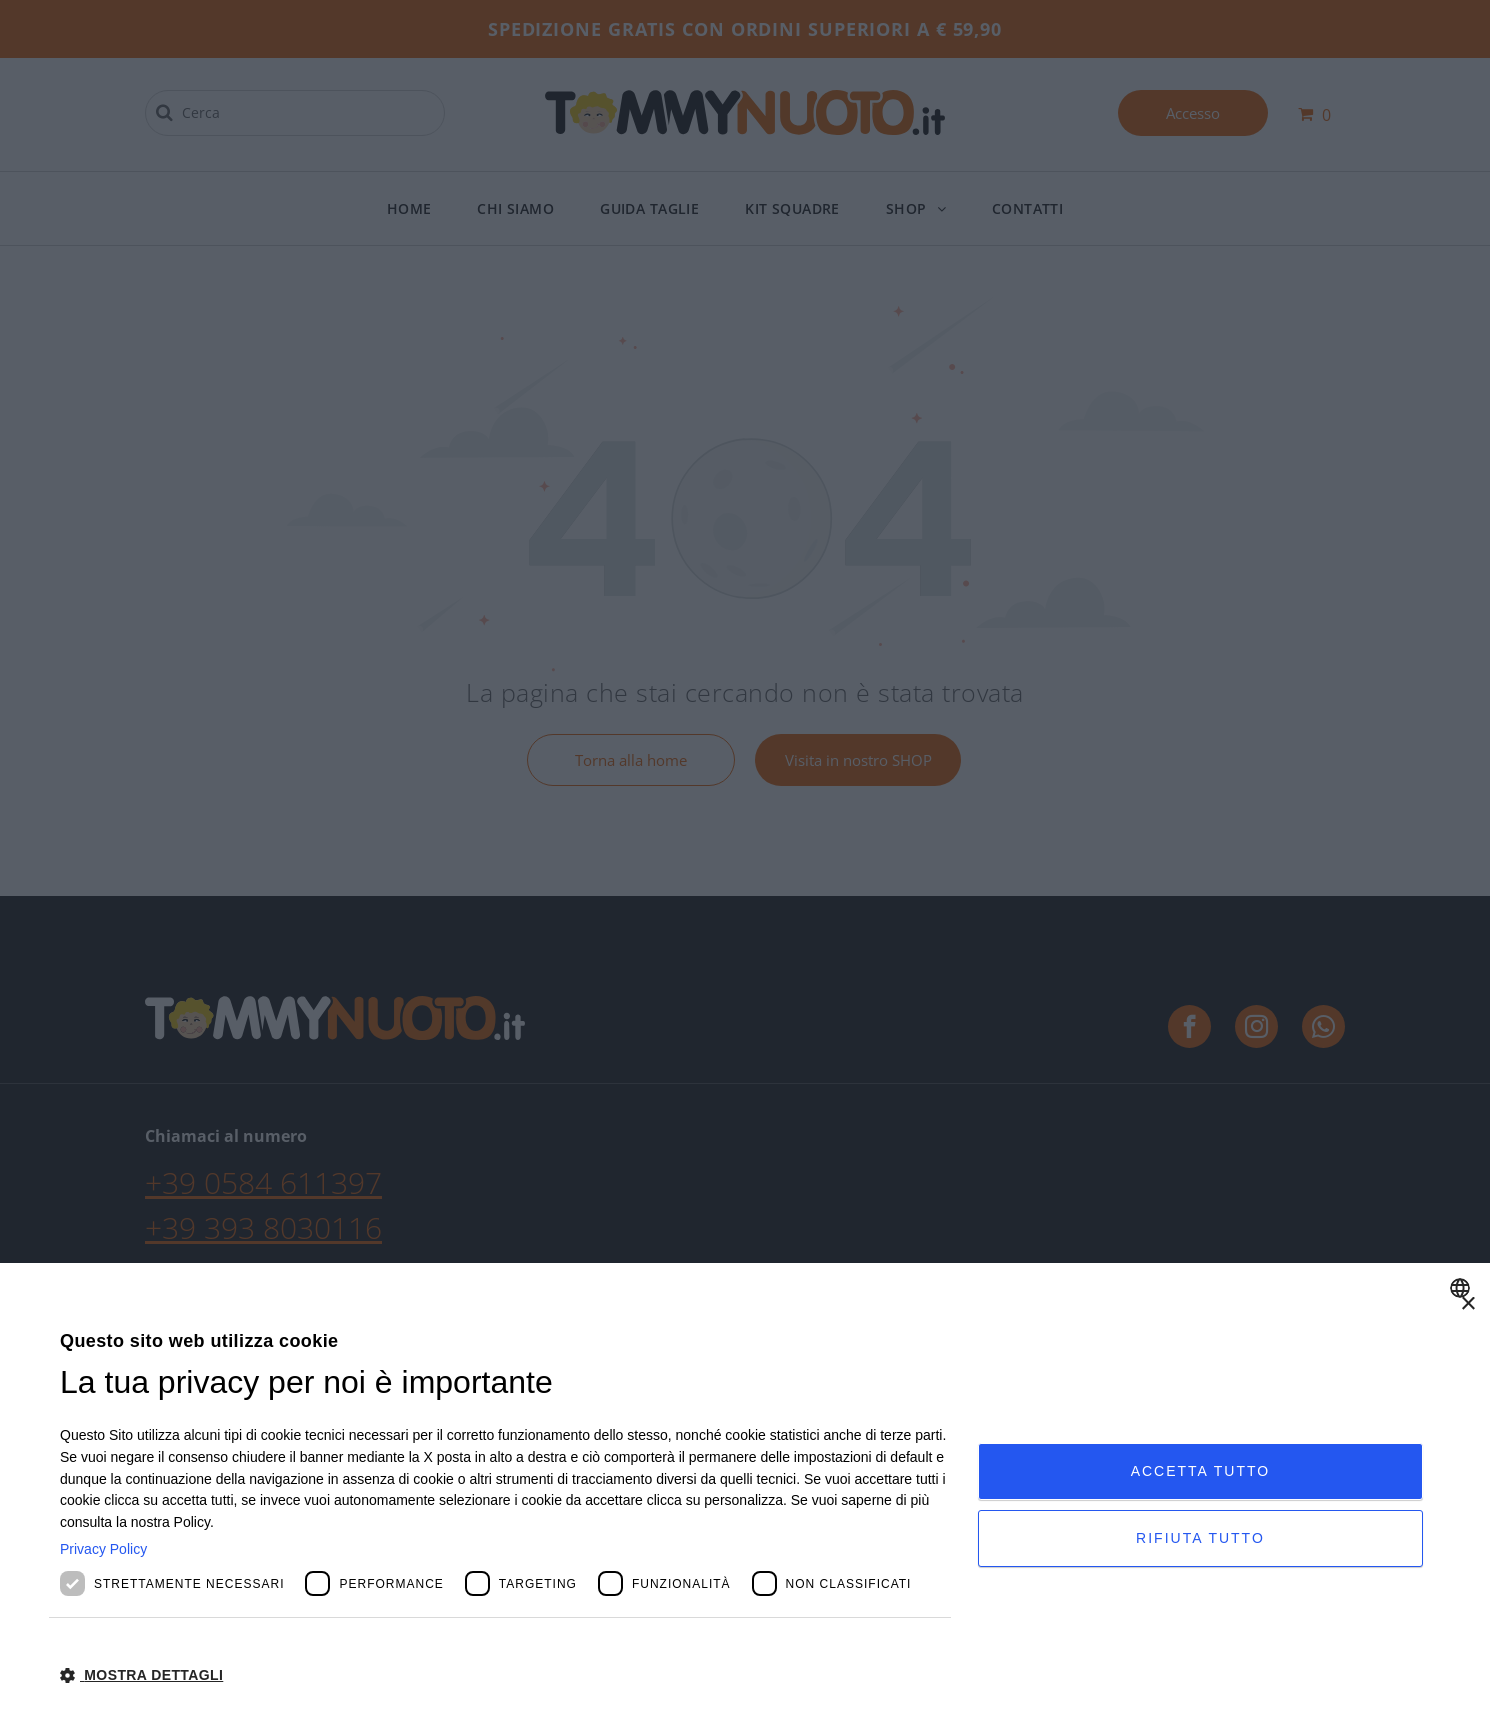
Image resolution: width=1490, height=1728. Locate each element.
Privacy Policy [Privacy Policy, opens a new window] (103, 1549)
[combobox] (1462, 1288)
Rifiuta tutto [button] (1200, 1538)
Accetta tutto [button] (1201, 1471)
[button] (505, 1674)
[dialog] (745, 1495)
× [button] (1467, 1304)
